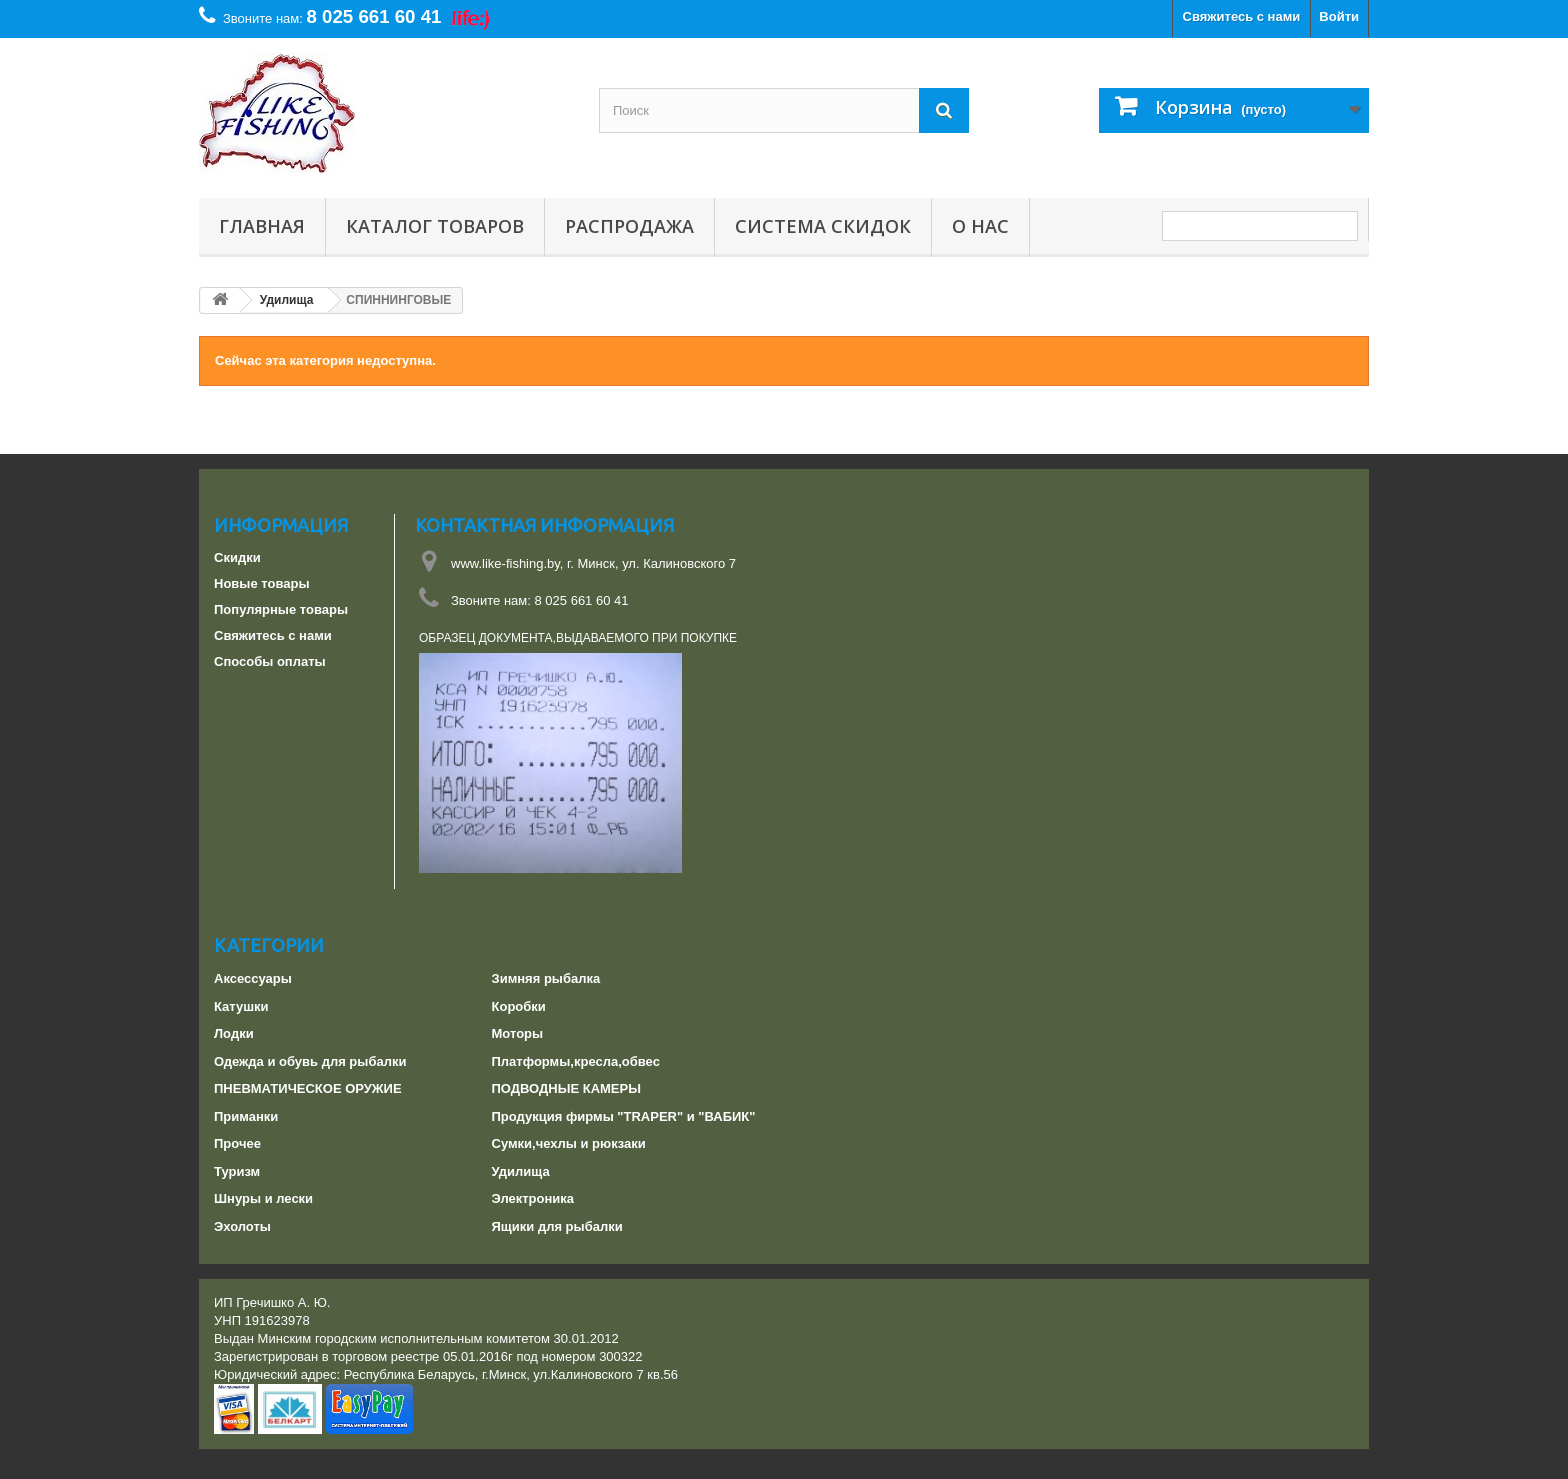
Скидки (237, 557)
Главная (262, 226)
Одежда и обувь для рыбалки (310, 1061)
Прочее (237, 1143)
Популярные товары (281, 609)
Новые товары (262, 583)
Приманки (246, 1116)
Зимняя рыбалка (546, 978)
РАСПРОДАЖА (629, 226)
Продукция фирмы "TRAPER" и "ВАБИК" (624, 1116)
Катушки (241, 1006)
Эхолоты (242, 1226)
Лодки (234, 1033)
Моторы (518, 1033)
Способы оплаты (270, 661)
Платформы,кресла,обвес (576, 1061)
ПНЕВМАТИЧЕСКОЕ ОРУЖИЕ (308, 1088)
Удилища (521, 1171)
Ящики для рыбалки (557, 1226)
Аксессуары (253, 978)
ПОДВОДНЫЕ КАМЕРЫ (566, 1088)
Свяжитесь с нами (1242, 16)
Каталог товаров (435, 226)
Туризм (237, 1171)
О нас (980, 226)
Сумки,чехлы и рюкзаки (569, 1143)
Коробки (519, 1006)
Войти (1339, 16)
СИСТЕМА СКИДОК (823, 226)
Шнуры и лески (263, 1198)
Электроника (533, 1198)
